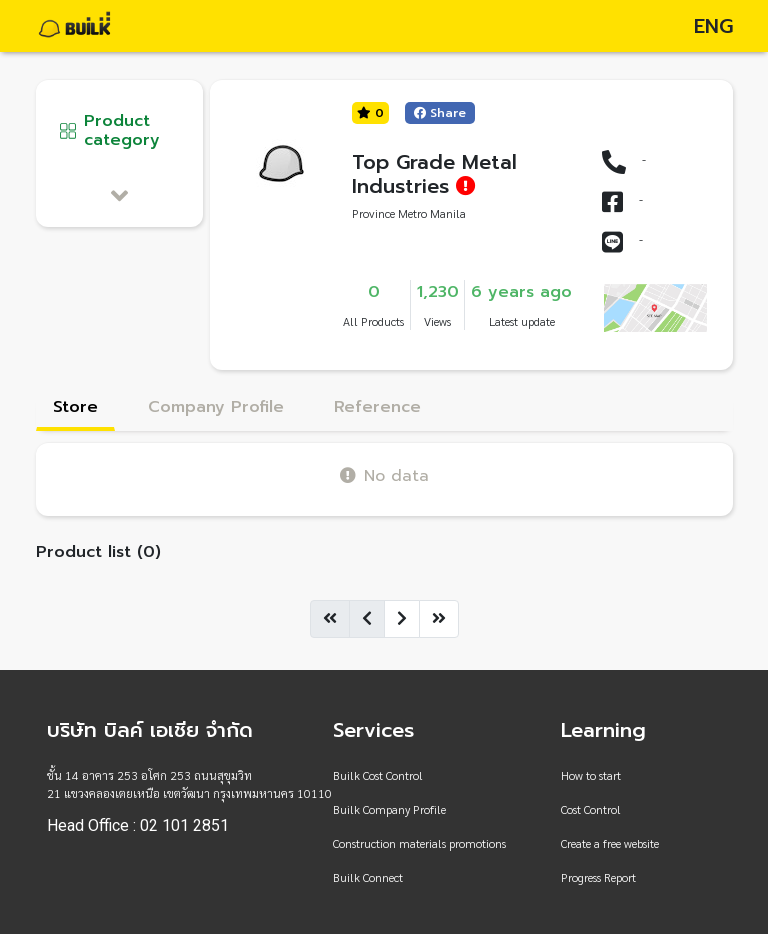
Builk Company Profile (389, 809)
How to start (591, 775)
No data (384, 475)
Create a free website (610, 843)
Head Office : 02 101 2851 (138, 826)
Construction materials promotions (419, 843)
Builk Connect (368, 877)
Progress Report (598, 877)
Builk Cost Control (378, 775)
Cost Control (591, 809)
